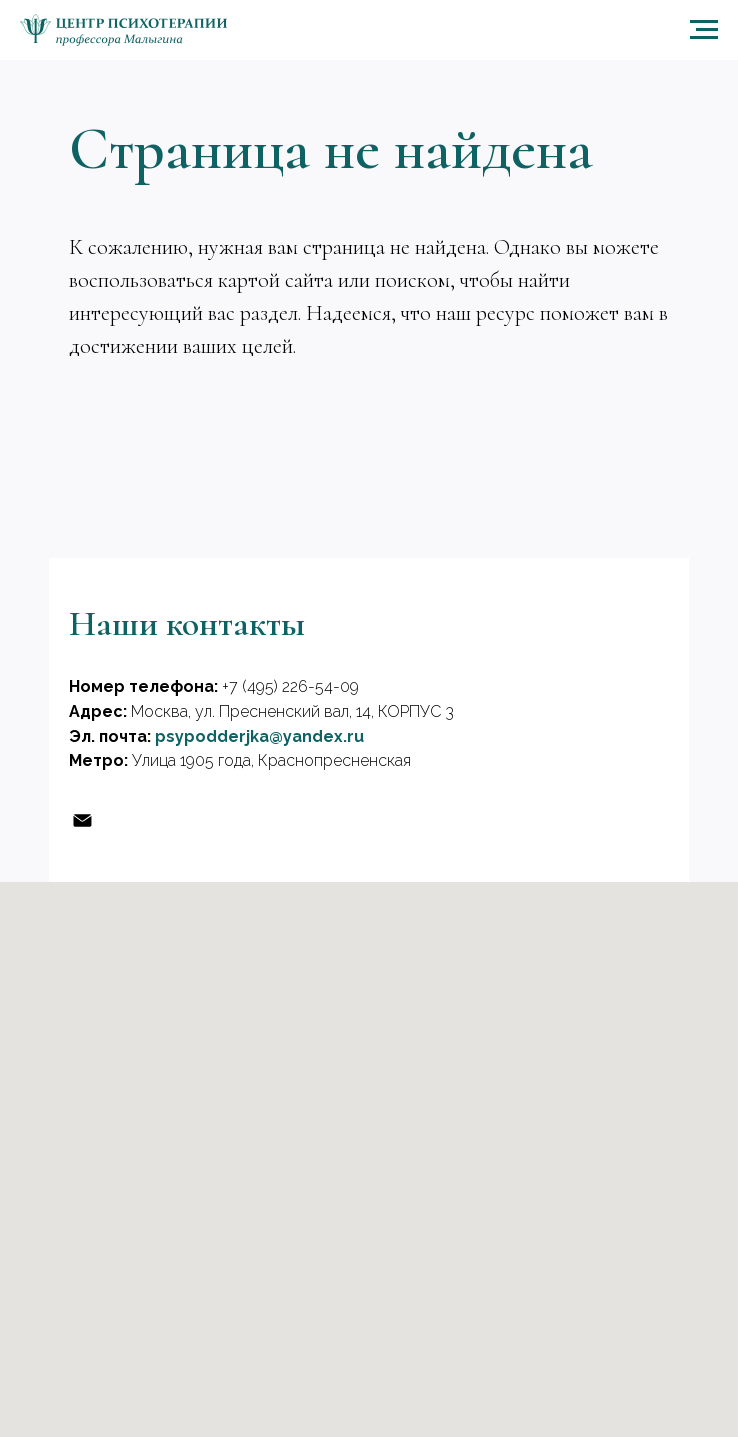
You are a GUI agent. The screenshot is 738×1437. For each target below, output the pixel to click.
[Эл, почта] (82, 820)
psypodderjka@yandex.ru (259, 736)
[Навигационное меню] (704, 30)
